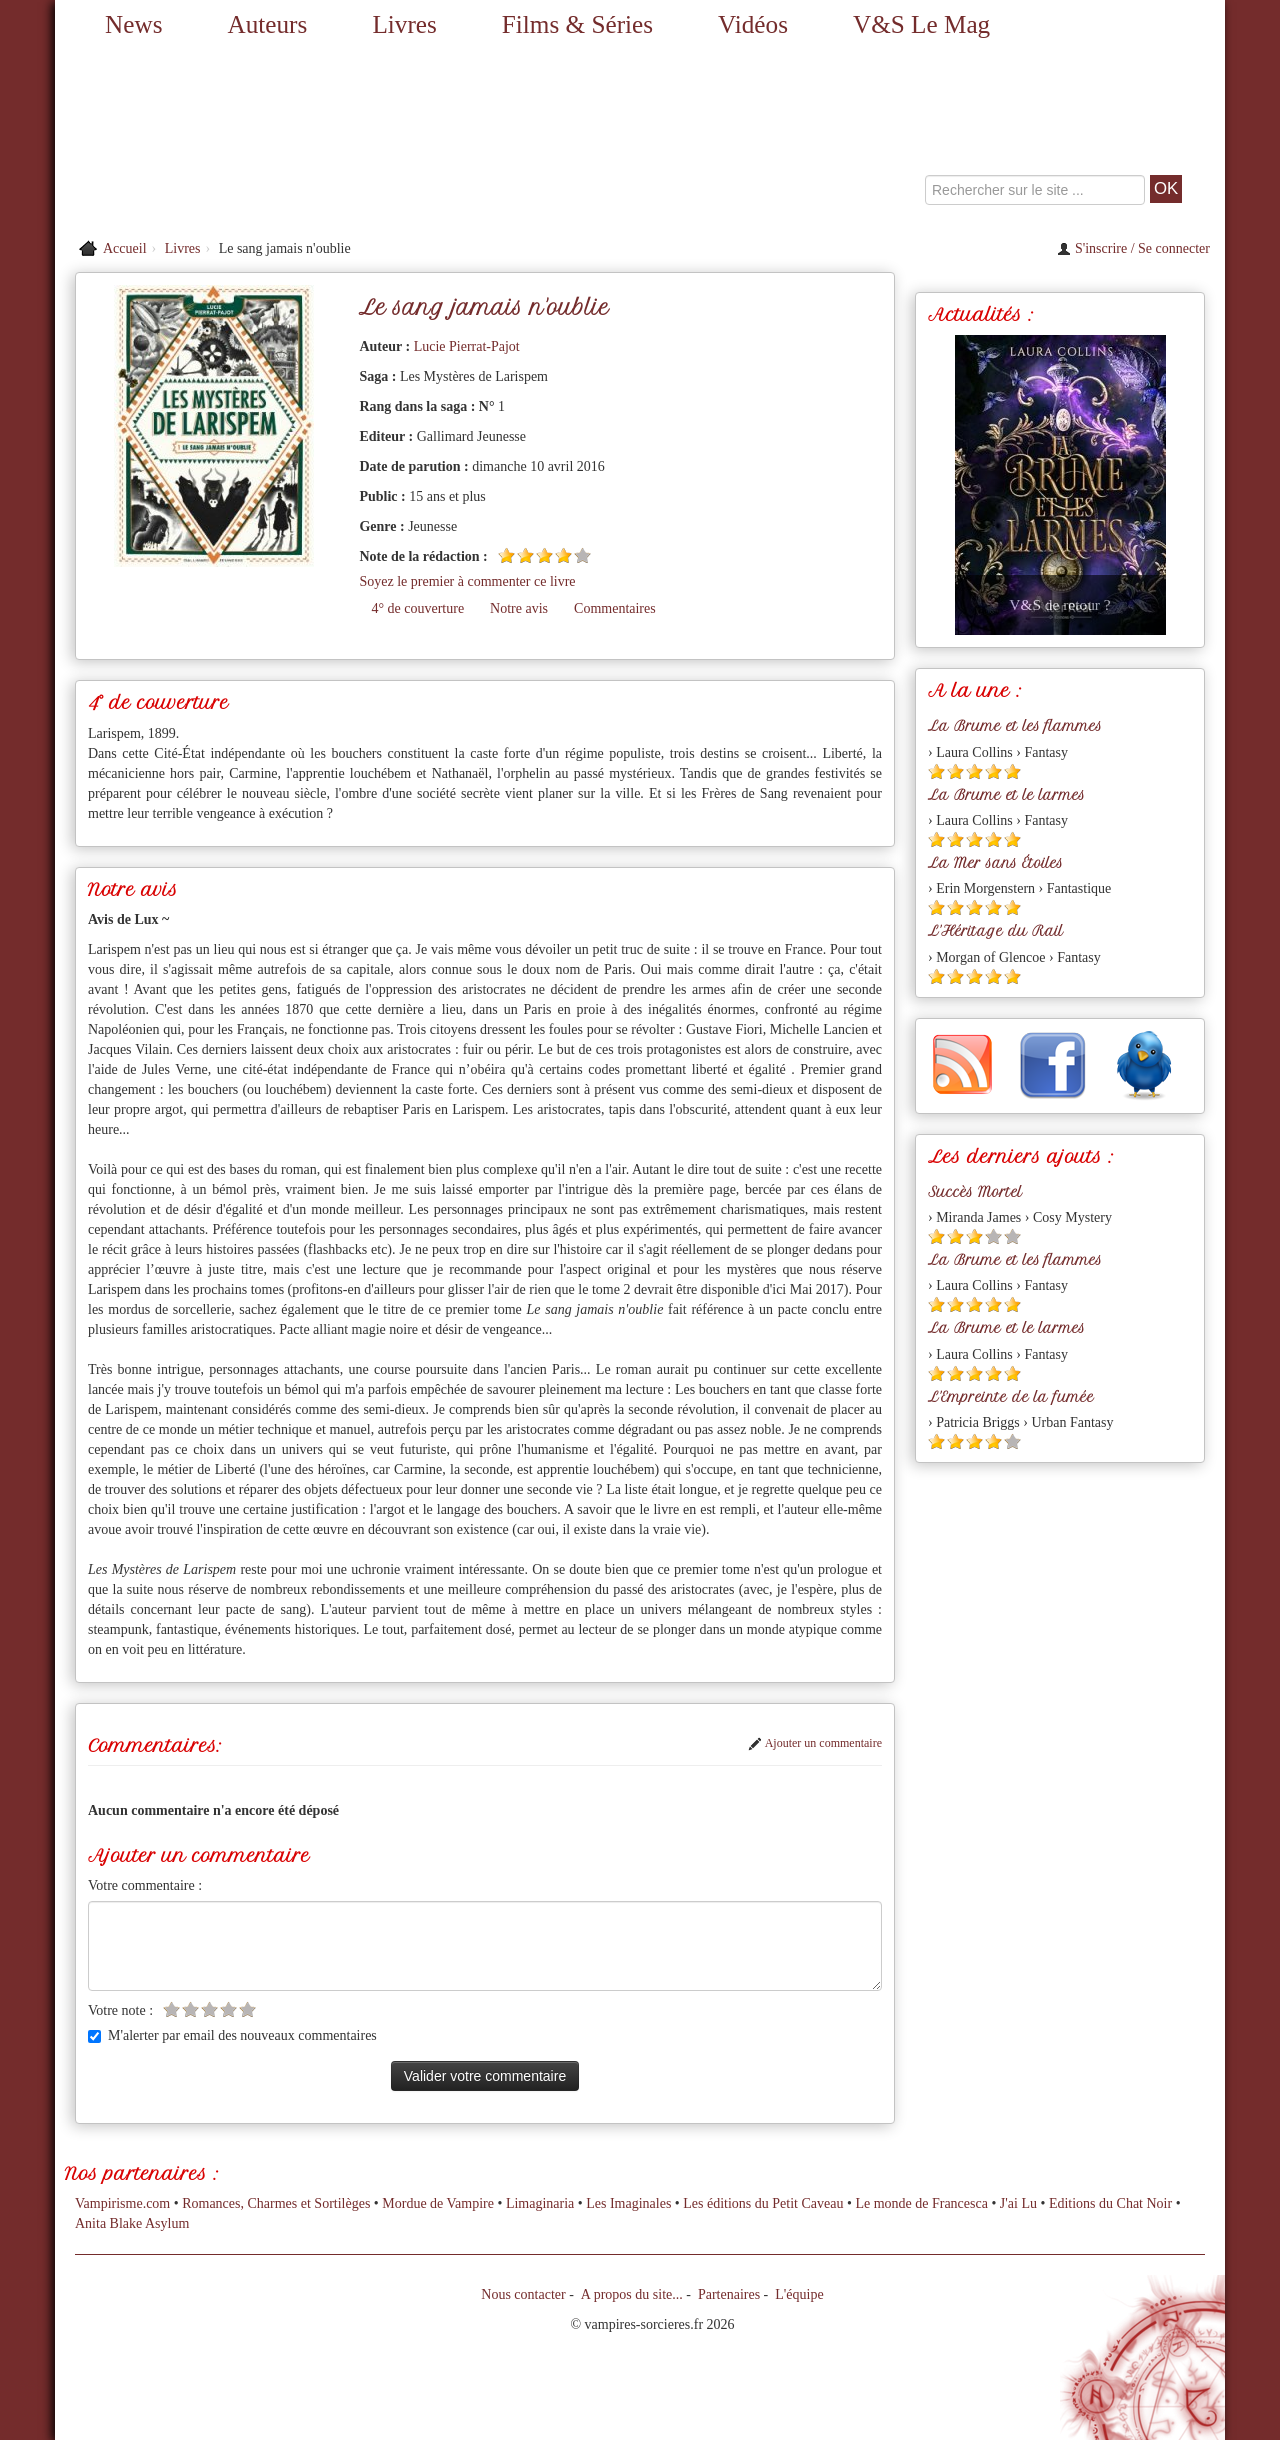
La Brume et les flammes (1015, 726)
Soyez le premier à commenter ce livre (467, 581)
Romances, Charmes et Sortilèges (276, 2203)
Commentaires (615, 608)
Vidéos (753, 24)
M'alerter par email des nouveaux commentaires (232, 2035)
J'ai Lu (1018, 2203)
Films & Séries (577, 24)
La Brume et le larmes (1006, 795)
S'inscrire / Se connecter (1133, 248)
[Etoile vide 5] (582, 555)
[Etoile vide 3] (209, 2009)
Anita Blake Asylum (132, 2223)
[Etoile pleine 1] (506, 555)
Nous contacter (523, 2294)
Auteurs (268, 24)
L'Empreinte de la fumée (1011, 1397)
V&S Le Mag (921, 24)
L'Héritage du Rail (995, 931)
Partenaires (729, 2294)
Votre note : (120, 2010)
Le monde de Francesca (921, 2203)
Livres (404, 24)
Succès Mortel (975, 1192)
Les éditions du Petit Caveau (763, 2203)
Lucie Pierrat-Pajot (467, 346)
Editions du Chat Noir (1110, 2203)
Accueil (125, 248)
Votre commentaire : (145, 1885)
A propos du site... (632, 2294)
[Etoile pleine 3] (544, 555)
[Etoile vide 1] (171, 2009)
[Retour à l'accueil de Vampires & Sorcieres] (240, 140)
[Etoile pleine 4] (563, 555)
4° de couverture (417, 608)
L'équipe (799, 2294)
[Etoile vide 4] (228, 2009)
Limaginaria (540, 2203)
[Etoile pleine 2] (525, 555)
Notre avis (519, 608)
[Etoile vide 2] (190, 2009)
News (133, 24)
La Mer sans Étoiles (995, 863)
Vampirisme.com (122, 2203)
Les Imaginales (628, 2203)
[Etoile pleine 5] (1012, 771)
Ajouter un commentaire (815, 1743)
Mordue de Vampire (438, 2203)
